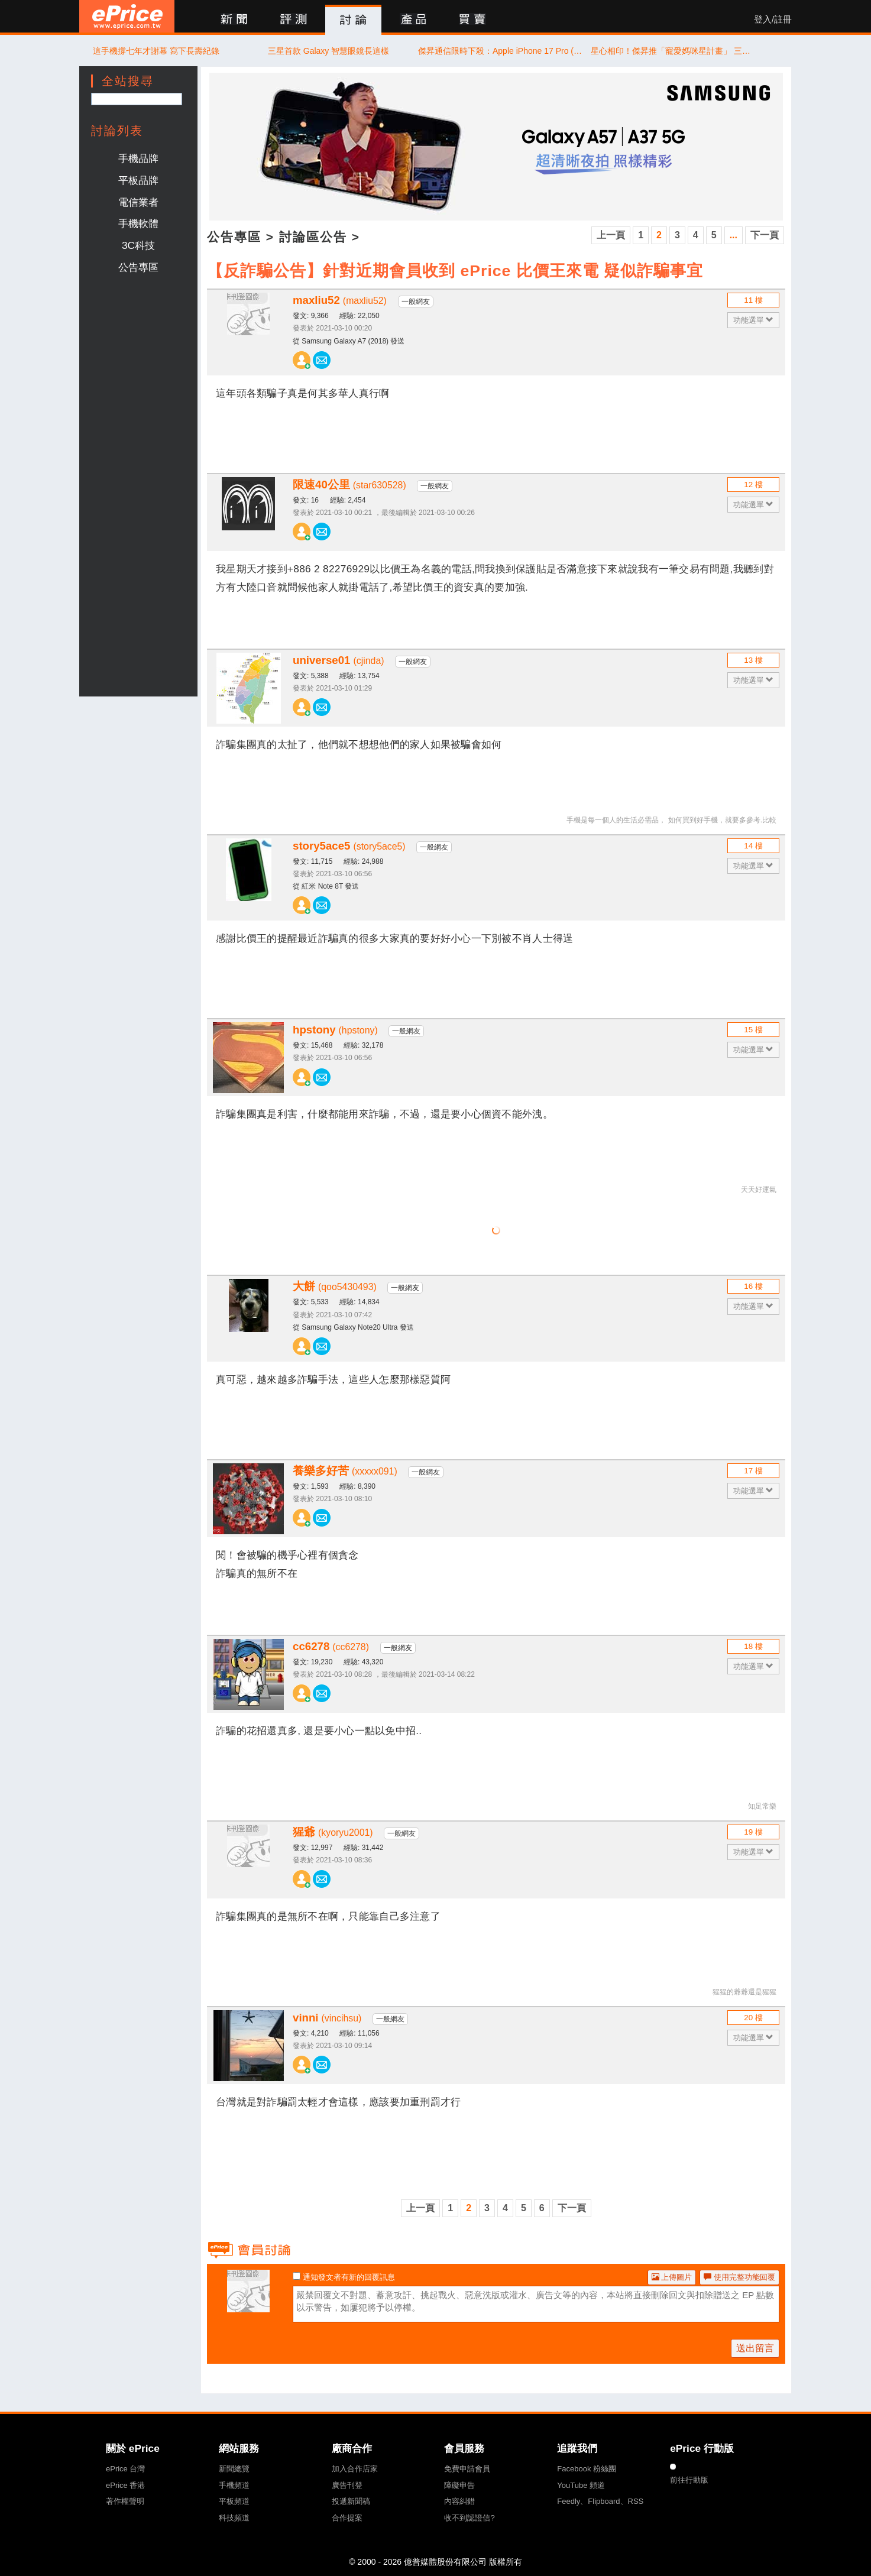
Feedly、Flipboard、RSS (600, 2501)
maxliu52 (340, 300)
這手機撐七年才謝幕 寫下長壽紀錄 (156, 51)
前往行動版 (689, 2479)
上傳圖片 (672, 2277)
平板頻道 (234, 2501)
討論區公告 (313, 237)
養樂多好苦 (345, 1470)
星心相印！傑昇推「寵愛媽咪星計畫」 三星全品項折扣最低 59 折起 (674, 51)
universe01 (338, 660)
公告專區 (138, 267)
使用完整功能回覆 (739, 2277)
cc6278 (331, 1646)
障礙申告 (459, 2485)
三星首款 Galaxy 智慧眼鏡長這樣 (328, 51)
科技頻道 (234, 2517)
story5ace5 (349, 846)
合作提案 (347, 2517)
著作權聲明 (125, 2501)
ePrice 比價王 (126, 16)
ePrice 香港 (125, 2485)
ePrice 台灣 (125, 2468)
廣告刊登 (347, 2485)
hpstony (335, 1029)
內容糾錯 (459, 2501)
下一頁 (764, 235)
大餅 (335, 1286)
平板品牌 (138, 180)
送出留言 (755, 2348)
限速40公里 (349, 484)
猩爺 (333, 1832)
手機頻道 (234, 2485)
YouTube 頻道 (581, 2485)
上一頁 (611, 235)
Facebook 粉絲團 (586, 2468)
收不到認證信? (469, 2517)
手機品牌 (138, 158)
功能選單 (753, 320)
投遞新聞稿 (351, 2501)
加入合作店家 (355, 2468)
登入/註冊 (773, 19)
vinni (327, 2017)
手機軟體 (138, 223)
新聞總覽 (234, 2468)
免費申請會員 (467, 2468)
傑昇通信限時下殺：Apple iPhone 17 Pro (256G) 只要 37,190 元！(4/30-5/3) (501, 51)
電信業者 (138, 202)
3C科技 (138, 245)
